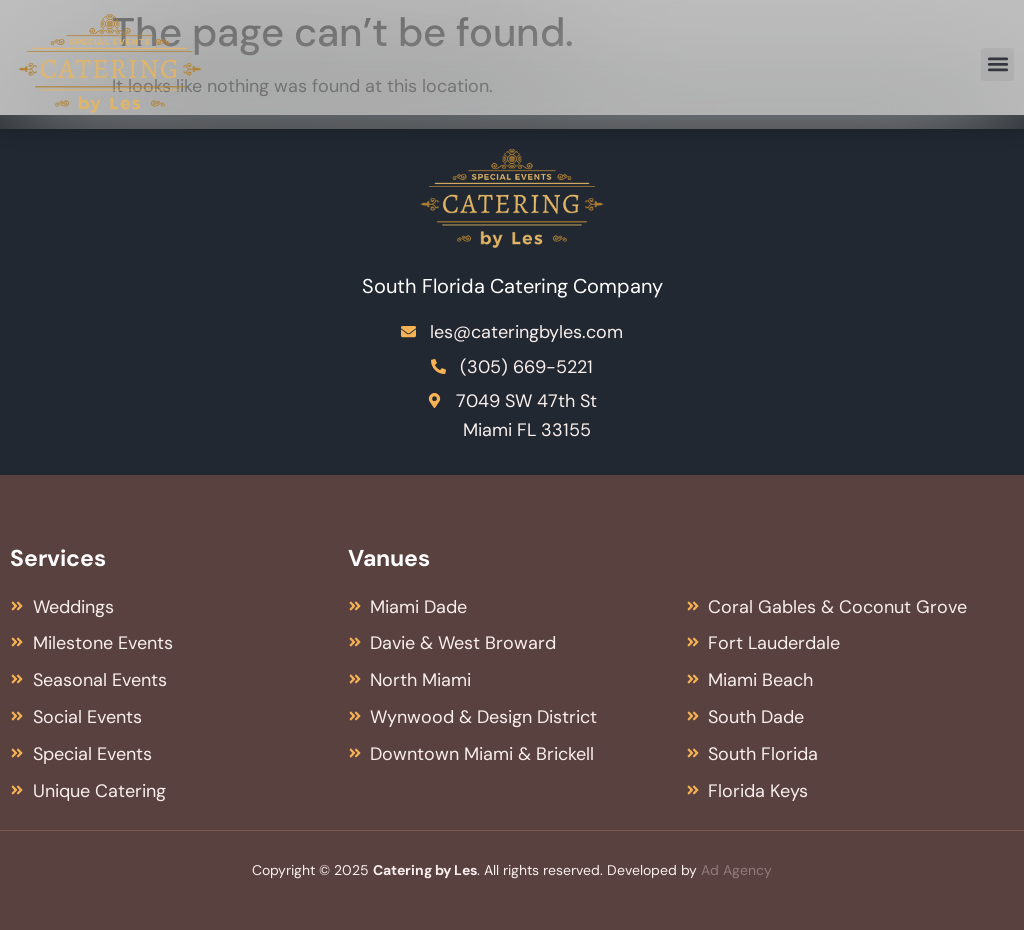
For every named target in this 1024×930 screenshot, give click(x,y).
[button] (997, 64)
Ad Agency (736, 870)
